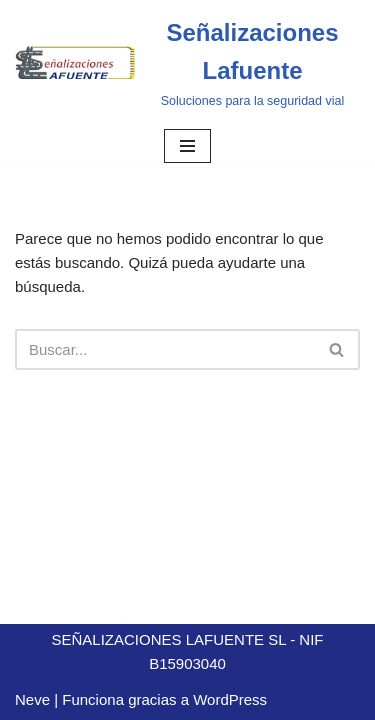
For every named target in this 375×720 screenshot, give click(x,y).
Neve (32, 699)
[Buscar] (165, 349)
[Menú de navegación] (187, 146)
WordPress (230, 699)
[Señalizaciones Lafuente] (187, 62)
